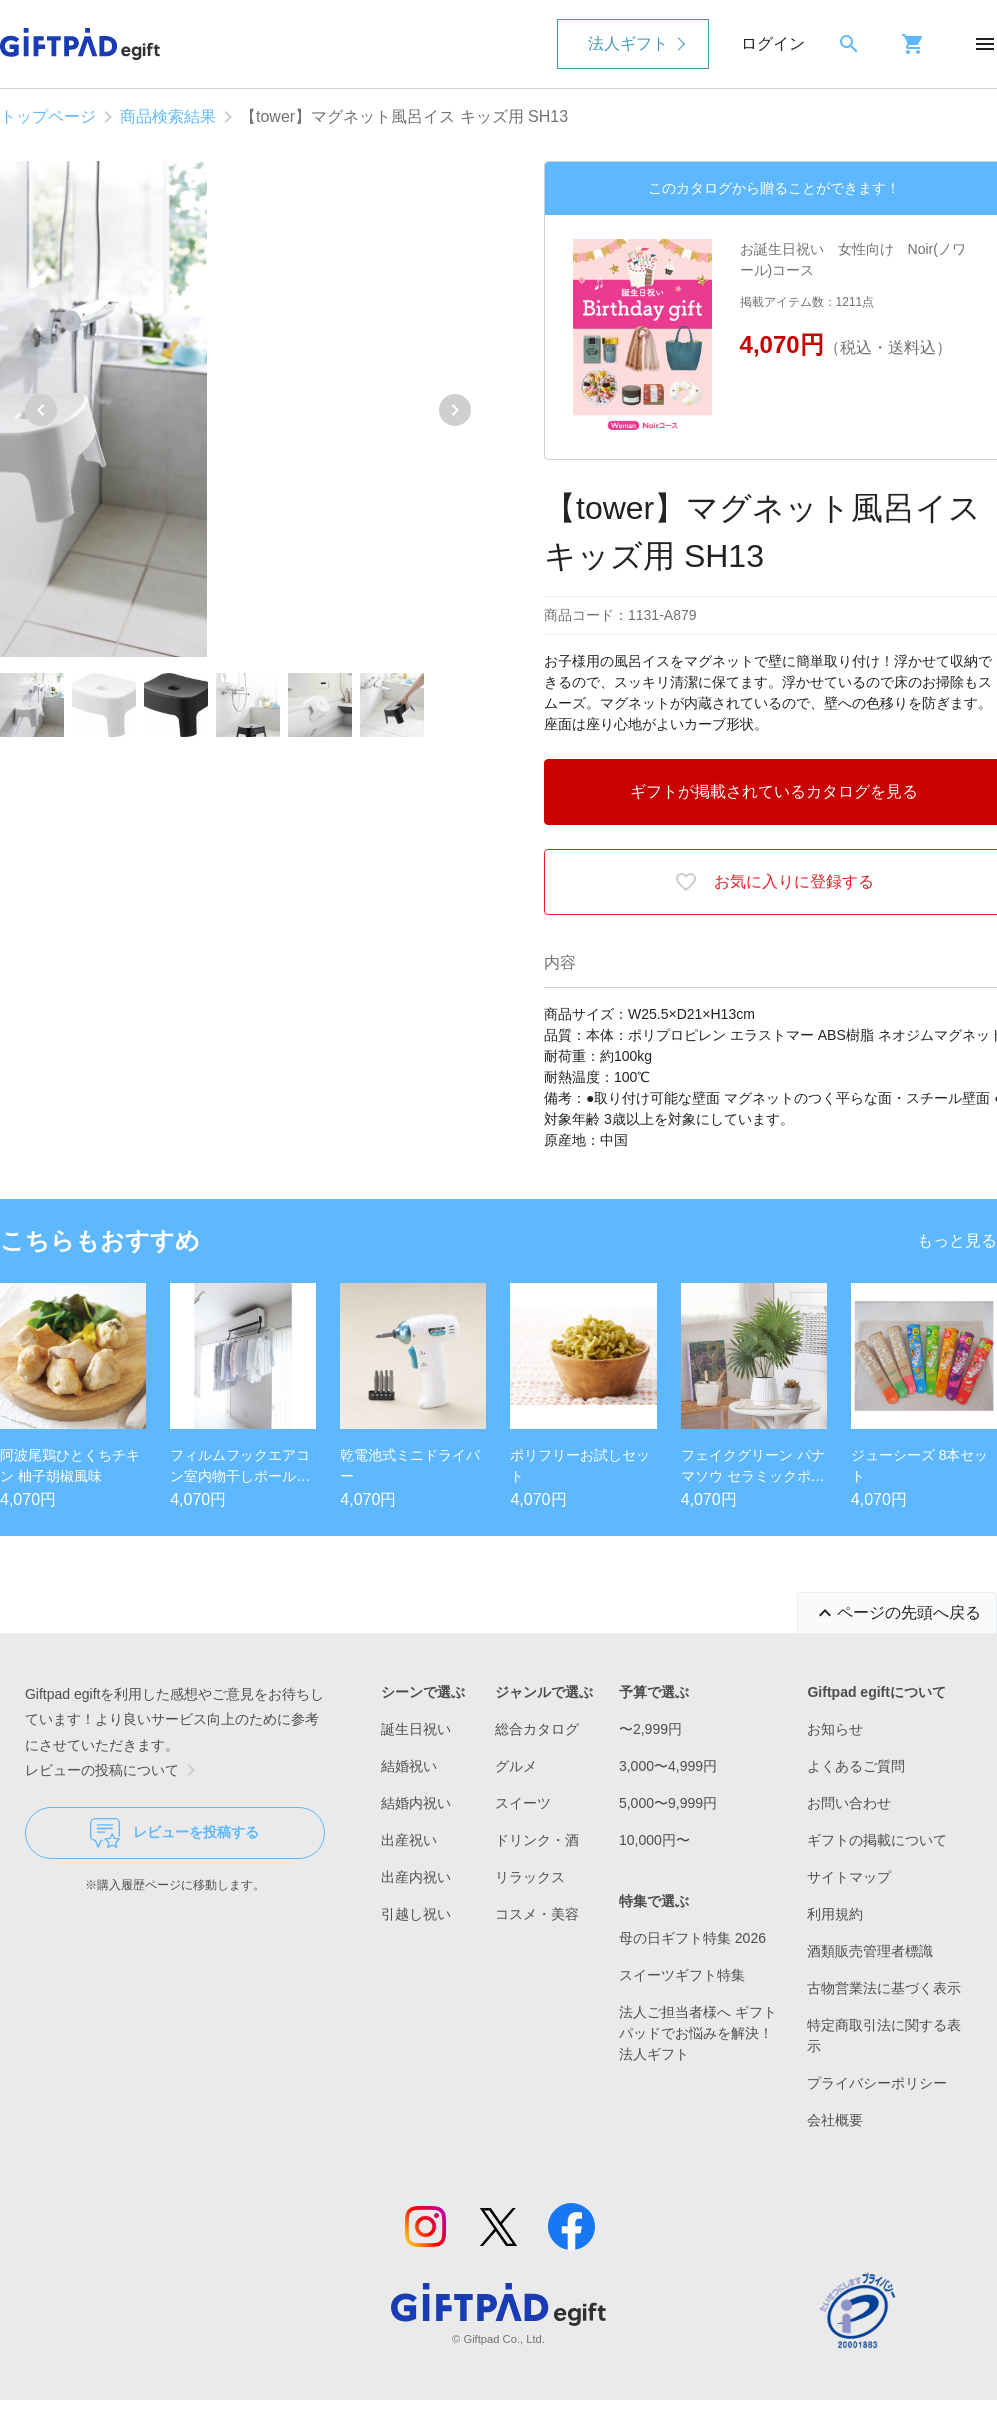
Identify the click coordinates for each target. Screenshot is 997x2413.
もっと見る (957, 1240)
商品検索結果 (168, 116)
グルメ (516, 1766)
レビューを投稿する (174, 1833)
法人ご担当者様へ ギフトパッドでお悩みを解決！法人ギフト (698, 2033)
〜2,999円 (650, 1729)
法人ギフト (628, 43)
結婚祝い (409, 1766)
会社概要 (835, 2120)
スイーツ (523, 1803)
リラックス (530, 1877)
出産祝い (409, 1840)
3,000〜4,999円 (668, 1766)
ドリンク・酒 (537, 1840)
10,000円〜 (654, 1840)
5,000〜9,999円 (668, 1803)
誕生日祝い (416, 1729)
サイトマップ (849, 1877)
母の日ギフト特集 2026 (692, 1938)
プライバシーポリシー (877, 2083)
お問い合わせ (849, 1803)
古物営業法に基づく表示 (884, 1988)
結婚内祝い (416, 1803)
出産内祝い (416, 1877)
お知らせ (835, 1729)
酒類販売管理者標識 (870, 1951)
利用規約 (835, 1914)
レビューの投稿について (114, 1770)
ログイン (773, 43)
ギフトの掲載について (877, 1840)
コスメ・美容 (537, 1914)
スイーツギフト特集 (682, 1975)
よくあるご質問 (856, 1766)
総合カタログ (537, 1729)
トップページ (48, 116)
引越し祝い (416, 1914)
